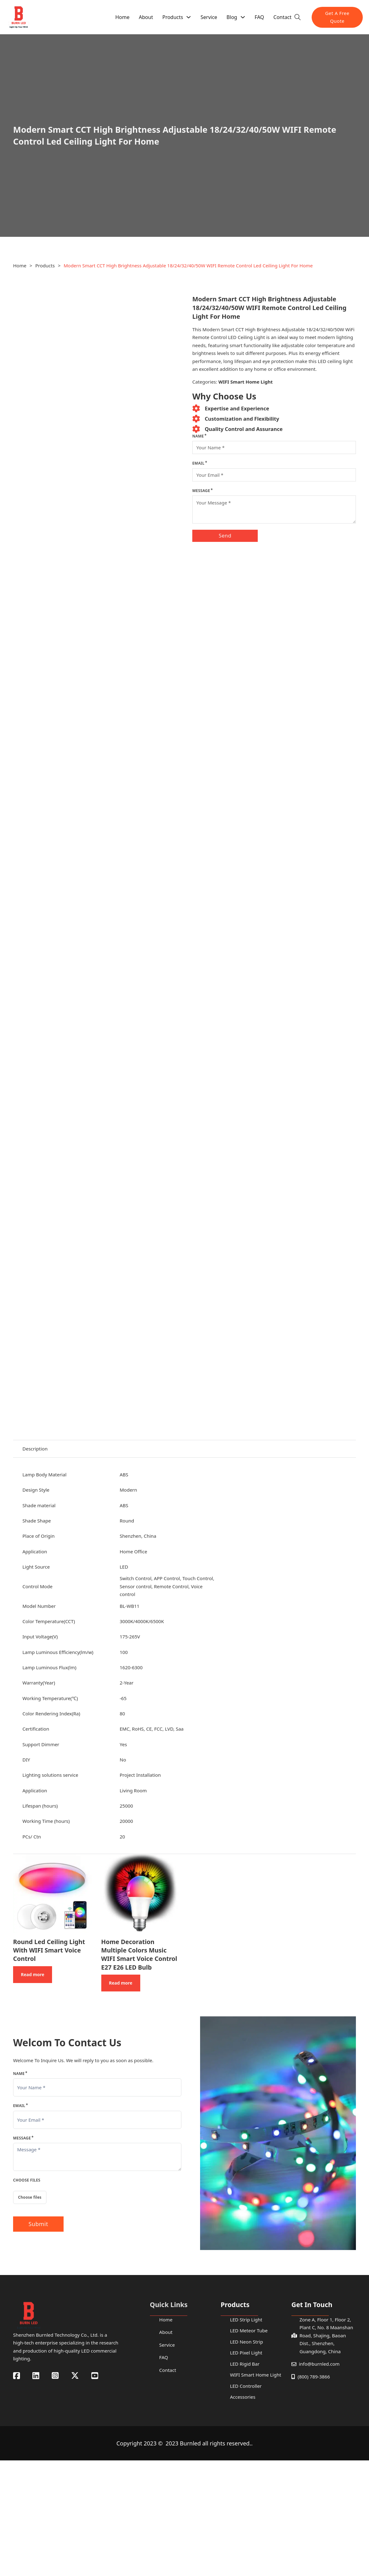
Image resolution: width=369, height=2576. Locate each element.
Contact (282, 17)
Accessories (243, 2397)
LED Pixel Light (246, 2352)
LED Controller (246, 2386)
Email (198, 463)
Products (172, 17)
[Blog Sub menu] (242, 17)
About (146, 17)
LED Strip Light (246, 2319)
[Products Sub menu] (188, 17)
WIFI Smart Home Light (245, 382)
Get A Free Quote (337, 17)
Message (201, 490)
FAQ (259, 17)
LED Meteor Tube (249, 2330)
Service (208, 17)
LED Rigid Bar (245, 2364)
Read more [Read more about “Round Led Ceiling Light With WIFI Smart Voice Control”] (32, 1974)
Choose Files (27, 2180)
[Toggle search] (297, 17)
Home (122, 17)
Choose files (29, 2197)
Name (198, 436)
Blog (232, 17)
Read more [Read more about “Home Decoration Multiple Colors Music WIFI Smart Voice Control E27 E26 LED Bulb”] (120, 1983)
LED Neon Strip (246, 2342)
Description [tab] (35, 1449)
